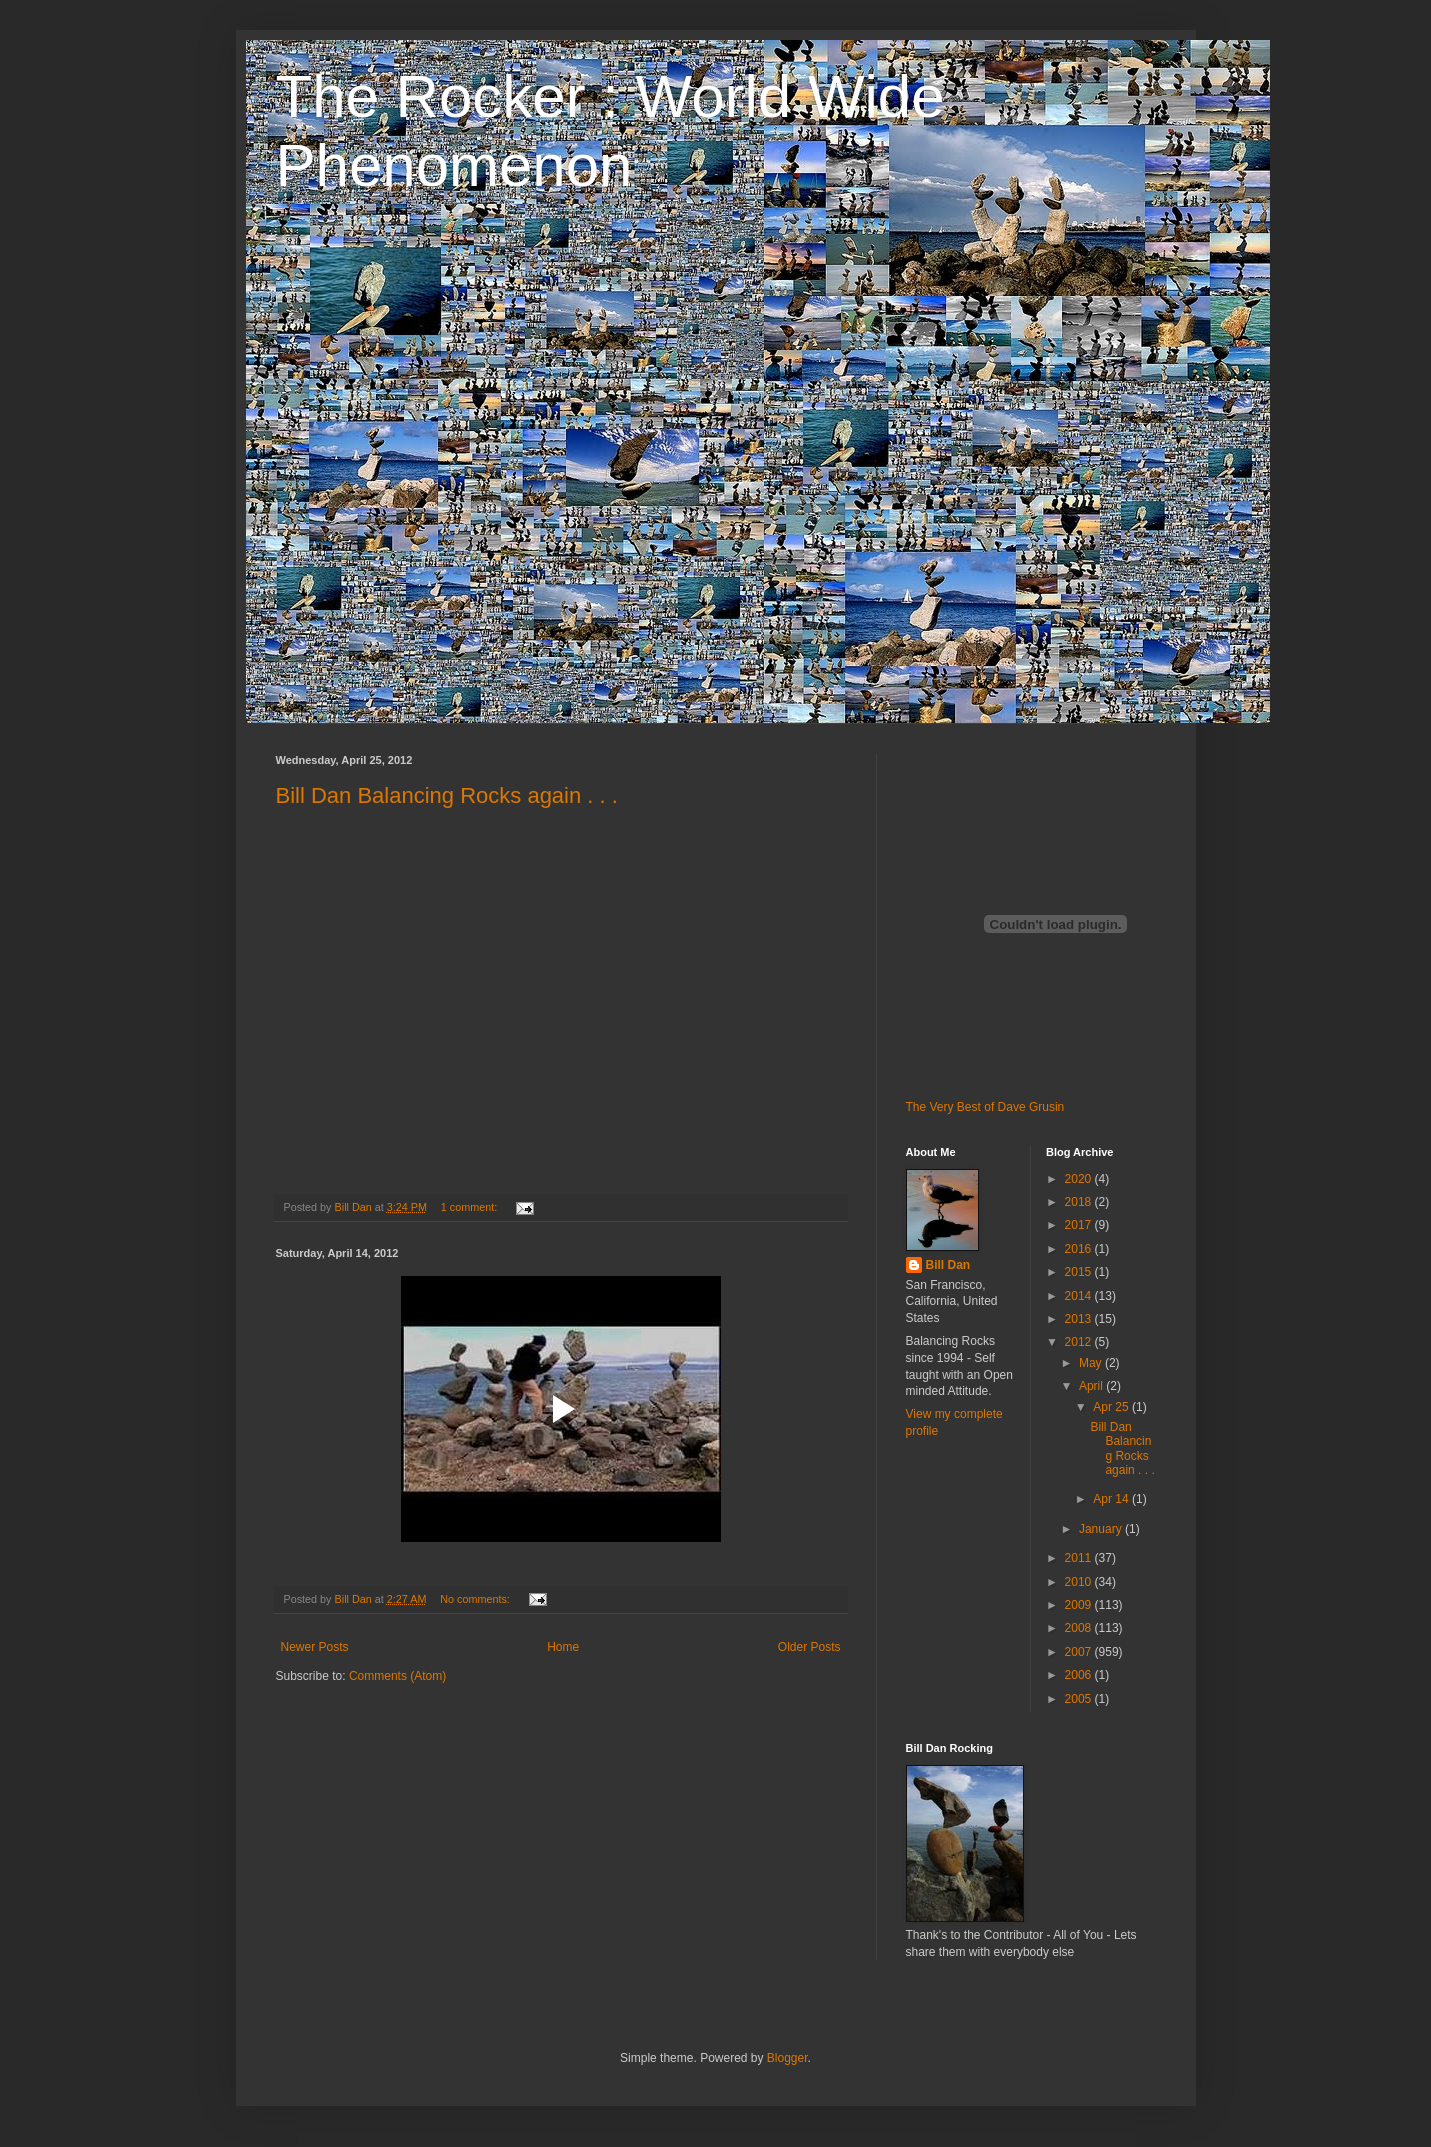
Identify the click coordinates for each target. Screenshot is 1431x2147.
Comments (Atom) (397, 1676)
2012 (1080, 1342)
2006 (1080, 1675)
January (1102, 1529)
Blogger (787, 2058)
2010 (1080, 1582)
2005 (1080, 1699)
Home (563, 1647)
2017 (1080, 1225)
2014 (1080, 1296)
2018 (1080, 1202)
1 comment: (470, 1207)
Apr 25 (1112, 1407)
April (1092, 1386)
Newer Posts (315, 1647)
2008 (1080, 1628)
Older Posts (809, 1647)
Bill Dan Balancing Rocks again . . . (447, 795)
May (1092, 1363)
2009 (1080, 1605)
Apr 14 (1112, 1499)
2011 (1080, 1558)
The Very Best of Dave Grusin (985, 1107)
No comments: (476, 1599)
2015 (1080, 1272)
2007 (1080, 1652)
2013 (1080, 1319)
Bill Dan (948, 1265)
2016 (1080, 1249)
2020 (1080, 1179)
